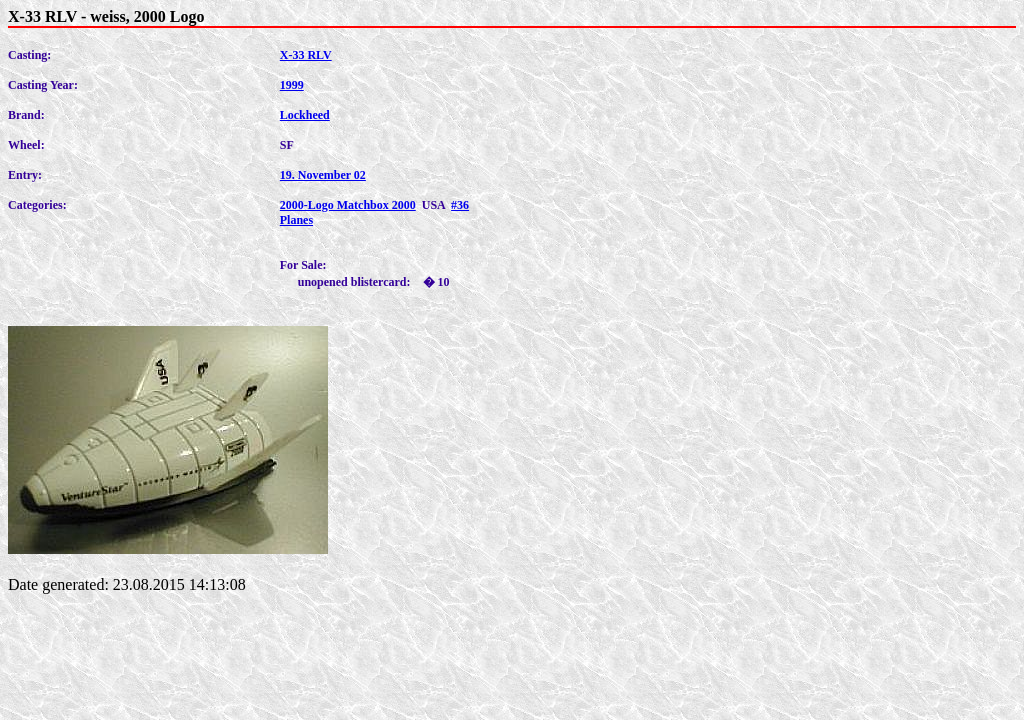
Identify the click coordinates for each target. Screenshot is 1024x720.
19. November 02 (323, 175)
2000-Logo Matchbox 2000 (348, 205)
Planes (296, 220)
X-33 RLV (306, 55)
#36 (460, 205)
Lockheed (305, 115)
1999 (292, 85)
